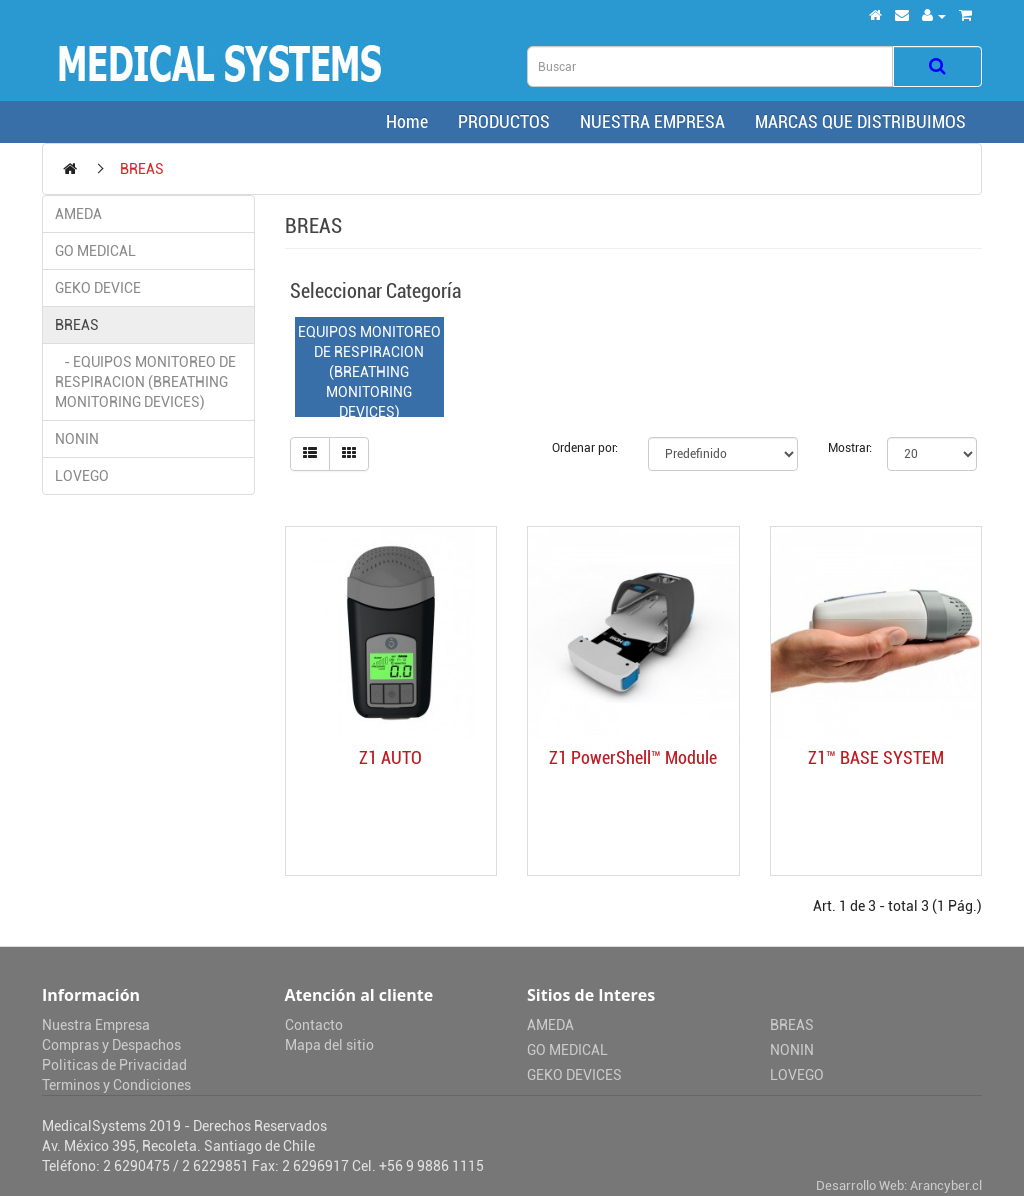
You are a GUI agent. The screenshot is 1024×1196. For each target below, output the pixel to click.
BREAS (142, 169)
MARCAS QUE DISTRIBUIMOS (860, 121)
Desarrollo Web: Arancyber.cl (899, 1185)
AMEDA (78, 214)
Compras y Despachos (111, 1045)
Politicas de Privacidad (114, 1065)
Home (403, 121)
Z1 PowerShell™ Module (633, 757)
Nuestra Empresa (96, 1025)
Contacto (314, 1025)
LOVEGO (82, 476)
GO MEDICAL (95, 251)
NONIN (77, 439)
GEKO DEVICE (98, 288)
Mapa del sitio (329, 1045)
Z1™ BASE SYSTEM (876, 757)
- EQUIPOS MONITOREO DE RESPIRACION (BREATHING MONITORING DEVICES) (145, 382)
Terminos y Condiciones (116, 1085)
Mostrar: (843, 448)
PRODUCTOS (504, 121)
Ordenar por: (585, 448)
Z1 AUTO (390, 757)
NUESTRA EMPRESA (652, 121)
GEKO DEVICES (574, 1075)
